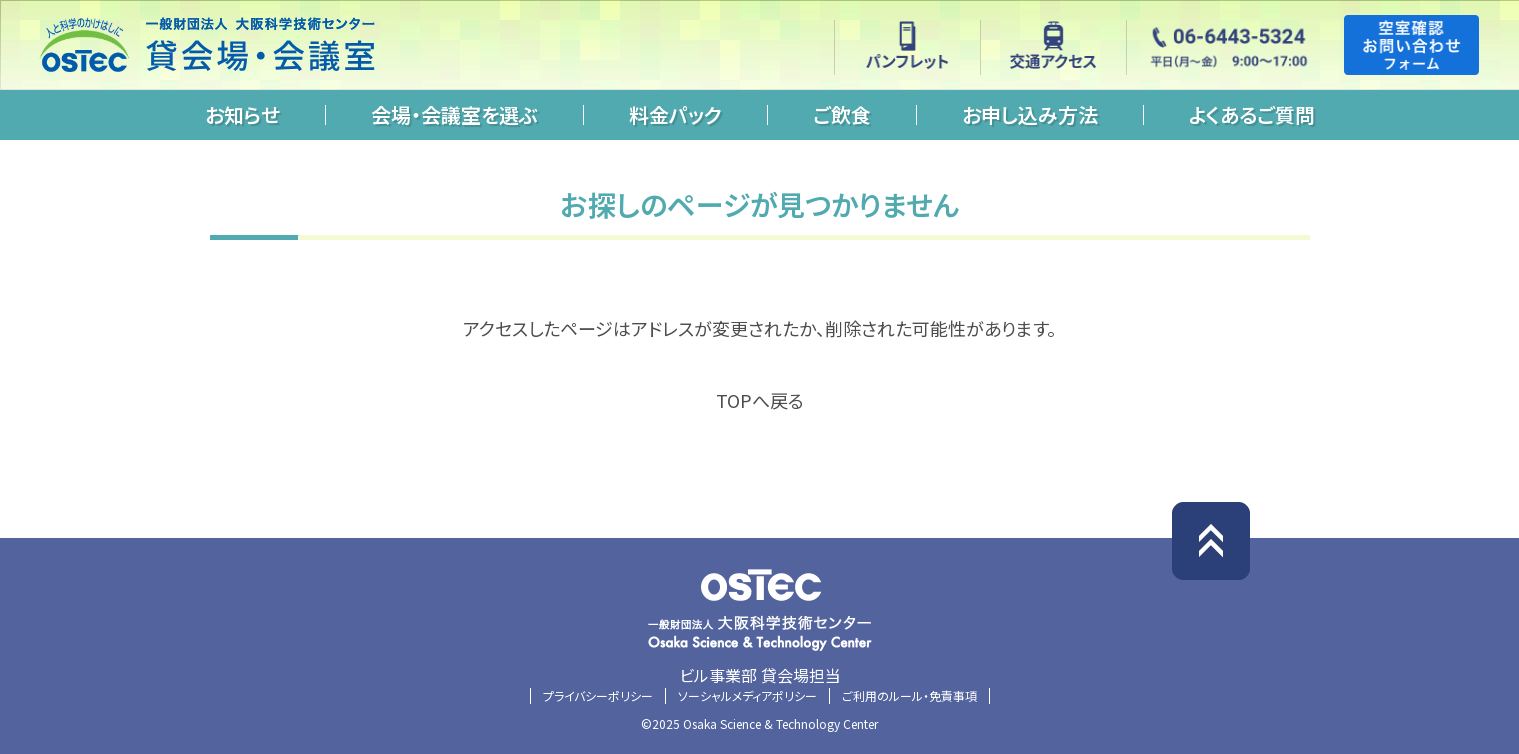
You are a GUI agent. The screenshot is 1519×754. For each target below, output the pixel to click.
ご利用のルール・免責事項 (909, 695)
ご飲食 (842, 115)
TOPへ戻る (760, 400)
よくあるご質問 (1252, 115)
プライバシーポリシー (598, 695)
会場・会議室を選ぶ (454, 115)
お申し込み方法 (1030, 115)
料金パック (675, 115)
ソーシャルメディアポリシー (747, 695)
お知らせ (242, 115)
